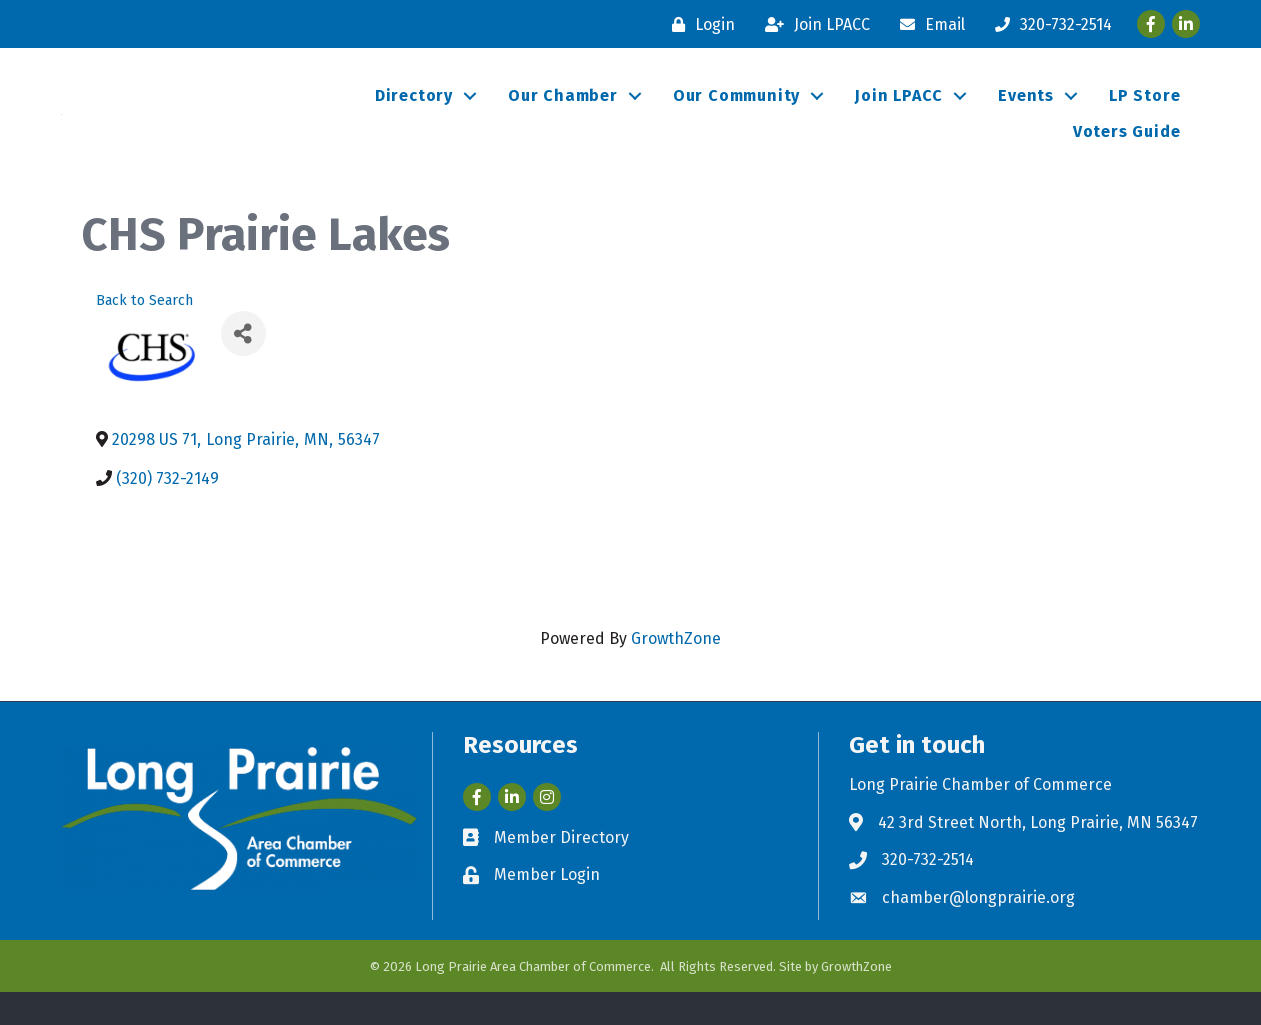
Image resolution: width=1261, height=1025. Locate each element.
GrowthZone (676, 672)
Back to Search (144, 333)
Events (1026, 112)
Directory (414, 112)
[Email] (927, 24)
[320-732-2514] (1048, 24)
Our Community (736, 112)
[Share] (243, 367)
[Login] (698, 24)
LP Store (1144, 112)
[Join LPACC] (812, 24)
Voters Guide (1127, 148)
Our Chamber (563, 112)
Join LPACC (899, 112)
